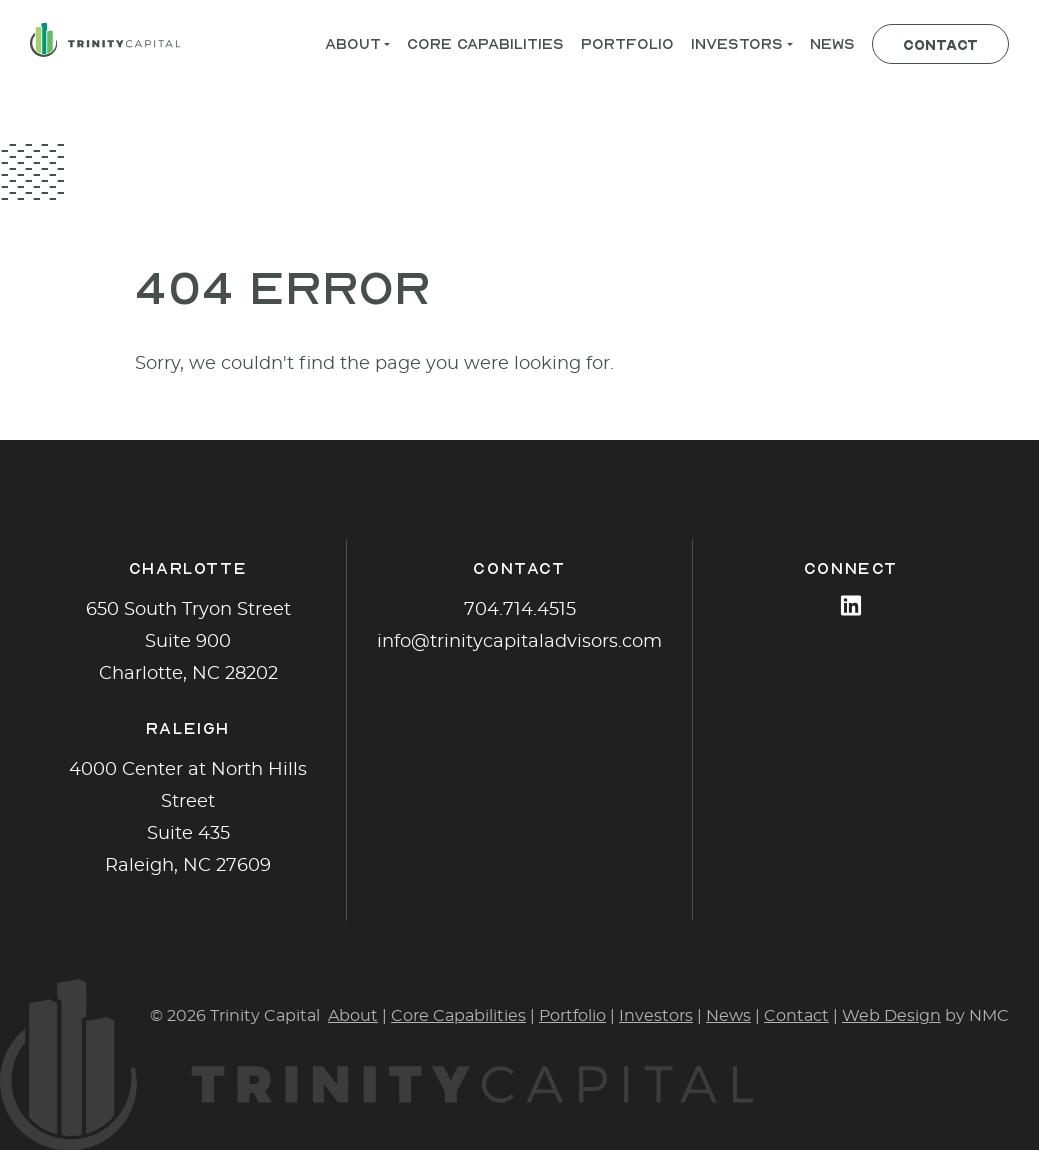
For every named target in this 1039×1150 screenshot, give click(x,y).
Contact (796, 1016)
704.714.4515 (520, 610)
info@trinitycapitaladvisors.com (519, 642)
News (728, 1016)
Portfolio (572, 1016)
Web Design (891, 1016)
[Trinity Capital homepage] (105, 40)
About (353, 1016)
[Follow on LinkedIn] (851, 605)
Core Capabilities (458, 1016)
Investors (656, 1016)
